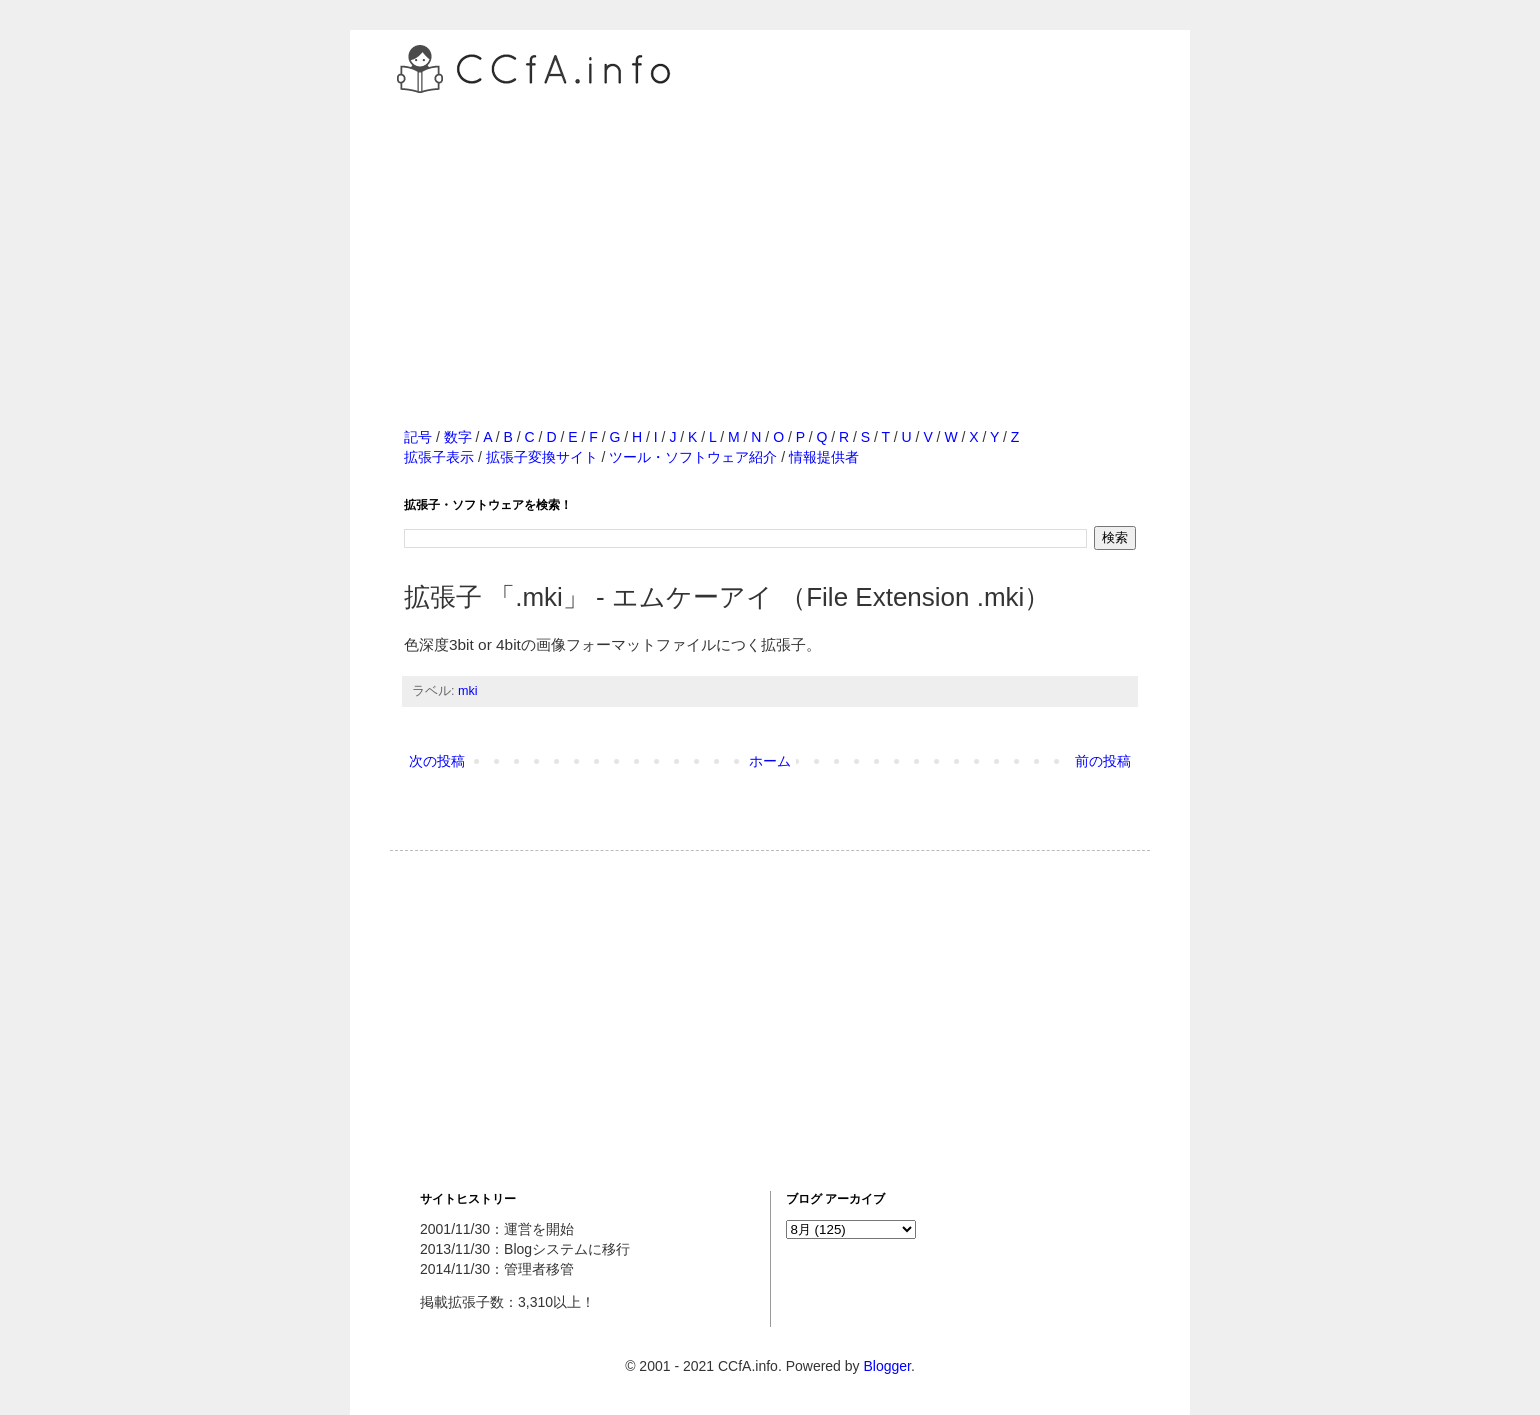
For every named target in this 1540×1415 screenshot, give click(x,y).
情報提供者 (824, 457)
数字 (458, 437)
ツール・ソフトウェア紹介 (693, 457)
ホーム (770, 761)
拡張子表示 (439, 457)
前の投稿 (1103, 761)
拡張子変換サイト (542, 457)
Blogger (886, 1366)
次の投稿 (437, 761)
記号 (418, 437)
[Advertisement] (770, 239)
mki (468, 691)
